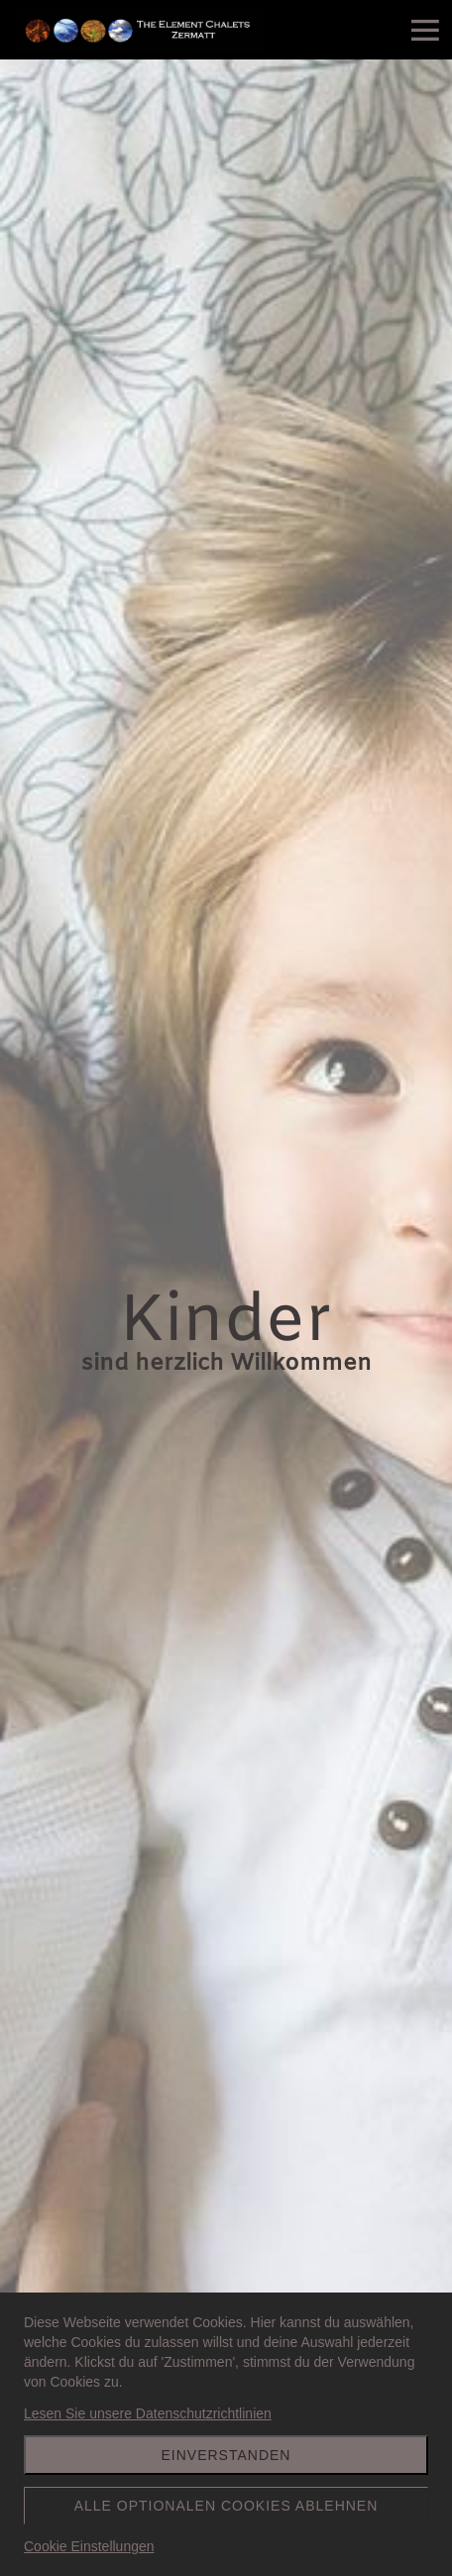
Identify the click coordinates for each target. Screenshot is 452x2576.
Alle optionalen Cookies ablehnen (226, 2506)
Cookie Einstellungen (89, 2546)
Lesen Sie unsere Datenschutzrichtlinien (148, 2413)
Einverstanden (226, 2455)
